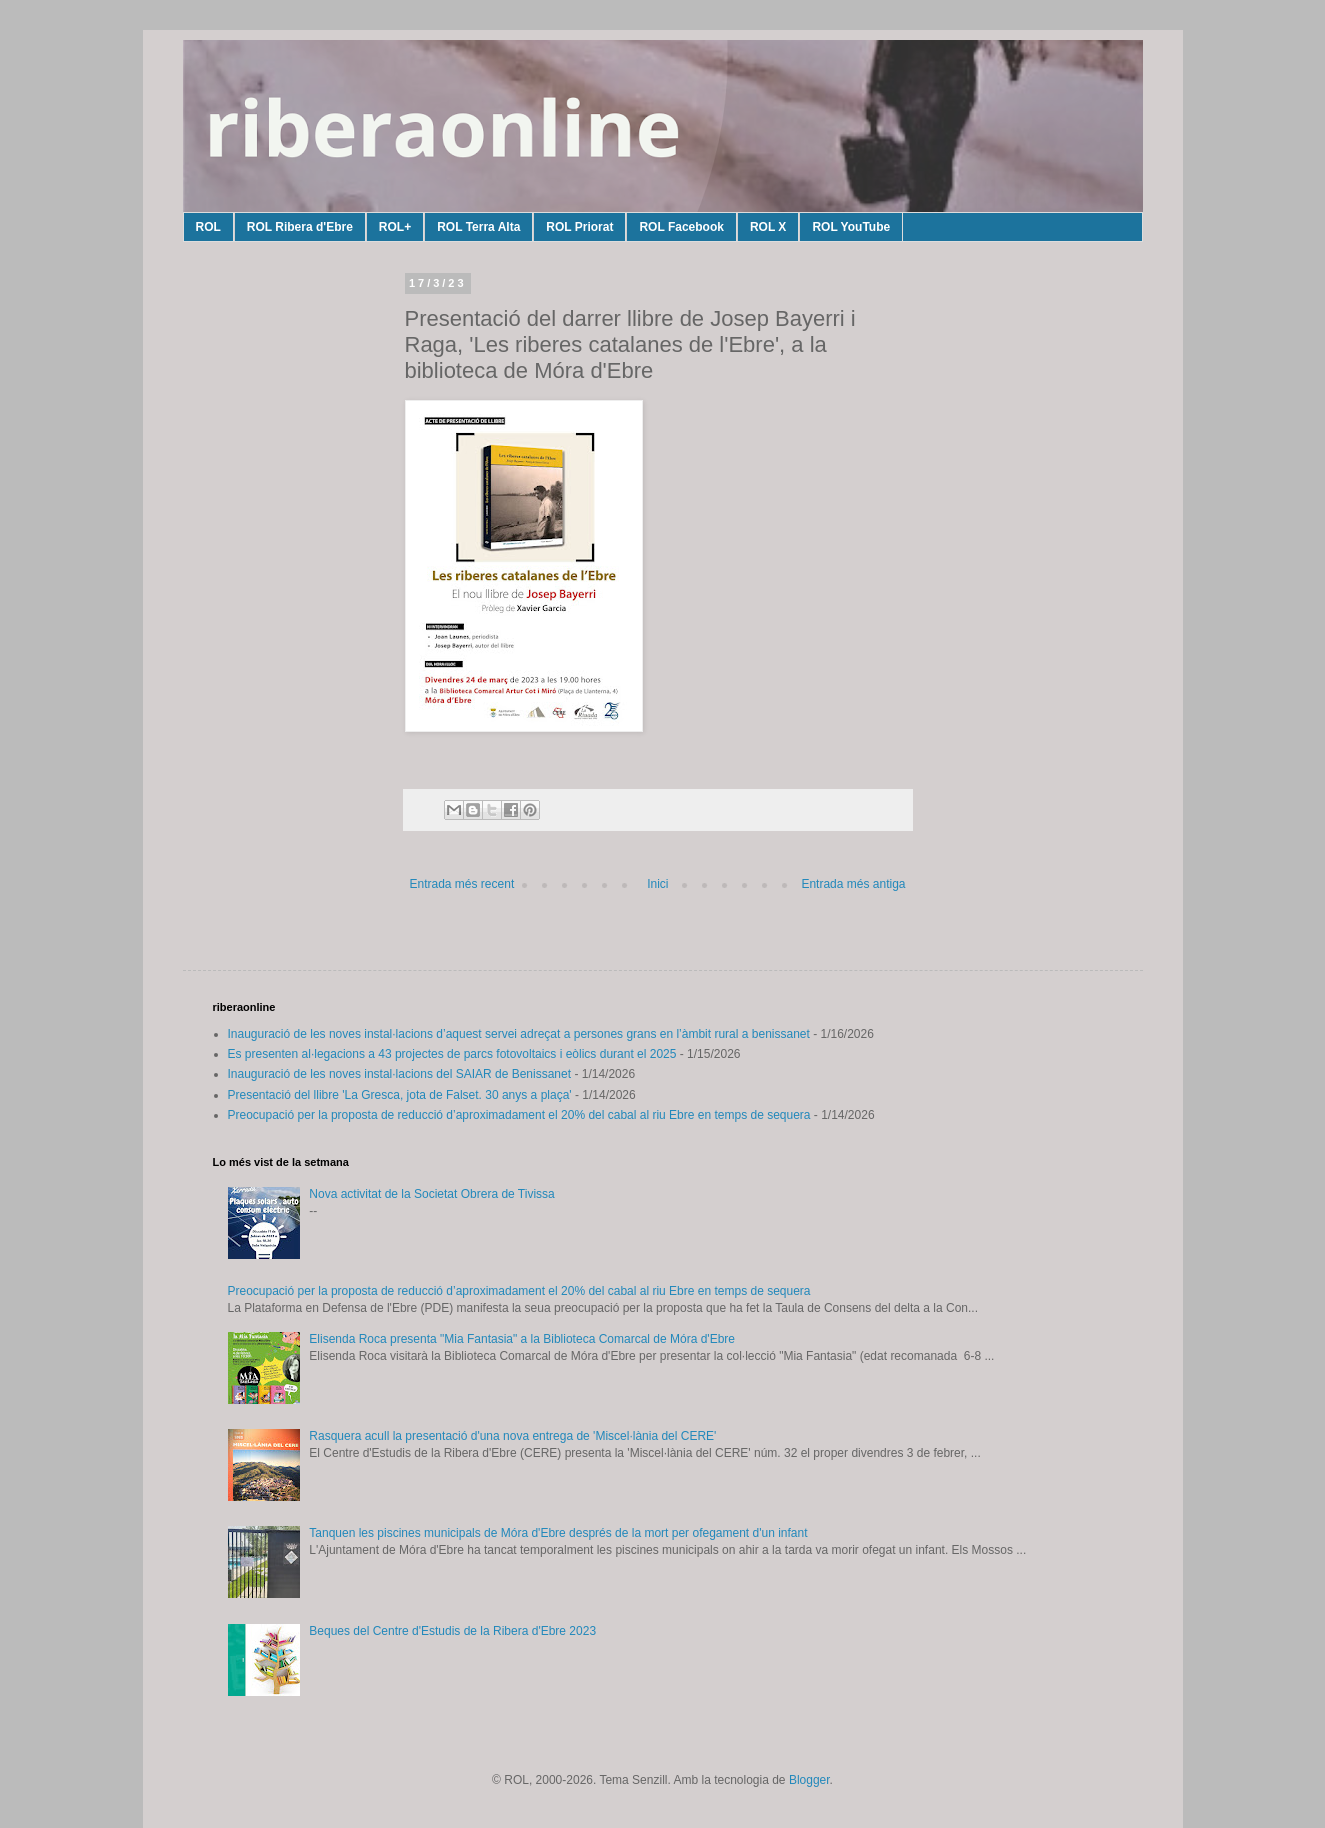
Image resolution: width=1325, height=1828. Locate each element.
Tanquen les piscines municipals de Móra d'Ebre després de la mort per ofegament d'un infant (558, 1533)
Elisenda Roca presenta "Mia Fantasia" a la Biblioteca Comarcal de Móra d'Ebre (522, 1339)
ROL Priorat (579, 227)
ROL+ (395, 227)
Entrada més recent (462, 884)
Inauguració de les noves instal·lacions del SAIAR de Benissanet (400, 1074)
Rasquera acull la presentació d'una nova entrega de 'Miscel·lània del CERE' (512, 1436)
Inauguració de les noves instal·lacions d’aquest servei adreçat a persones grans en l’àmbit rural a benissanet (519, 1034)
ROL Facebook (681, 227)
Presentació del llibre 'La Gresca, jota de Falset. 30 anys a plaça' (400, 1095)
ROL (208, 227)
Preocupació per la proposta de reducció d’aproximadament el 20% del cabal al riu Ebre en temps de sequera (519, 1115)
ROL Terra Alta (478, 227)
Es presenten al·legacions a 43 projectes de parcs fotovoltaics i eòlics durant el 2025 (452, 1054)
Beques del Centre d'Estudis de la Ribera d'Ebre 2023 (452, 1631)
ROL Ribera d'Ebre (300, 227)
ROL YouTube (851, 227)
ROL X (768, 227)
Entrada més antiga (853, 884)
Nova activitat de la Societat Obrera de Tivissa (431, 1194)
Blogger (809, 1780)
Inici (657, 884)
